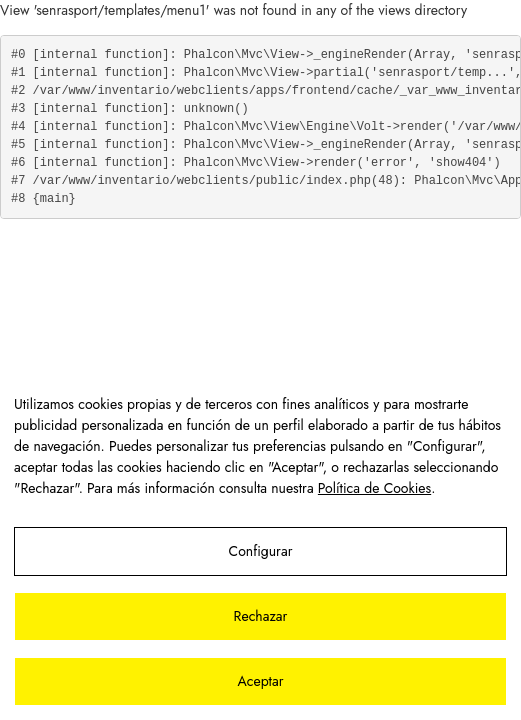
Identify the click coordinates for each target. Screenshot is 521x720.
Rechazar (261, 616)
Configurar (261, 551)
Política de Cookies (374, 488)
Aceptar (260, 681)
